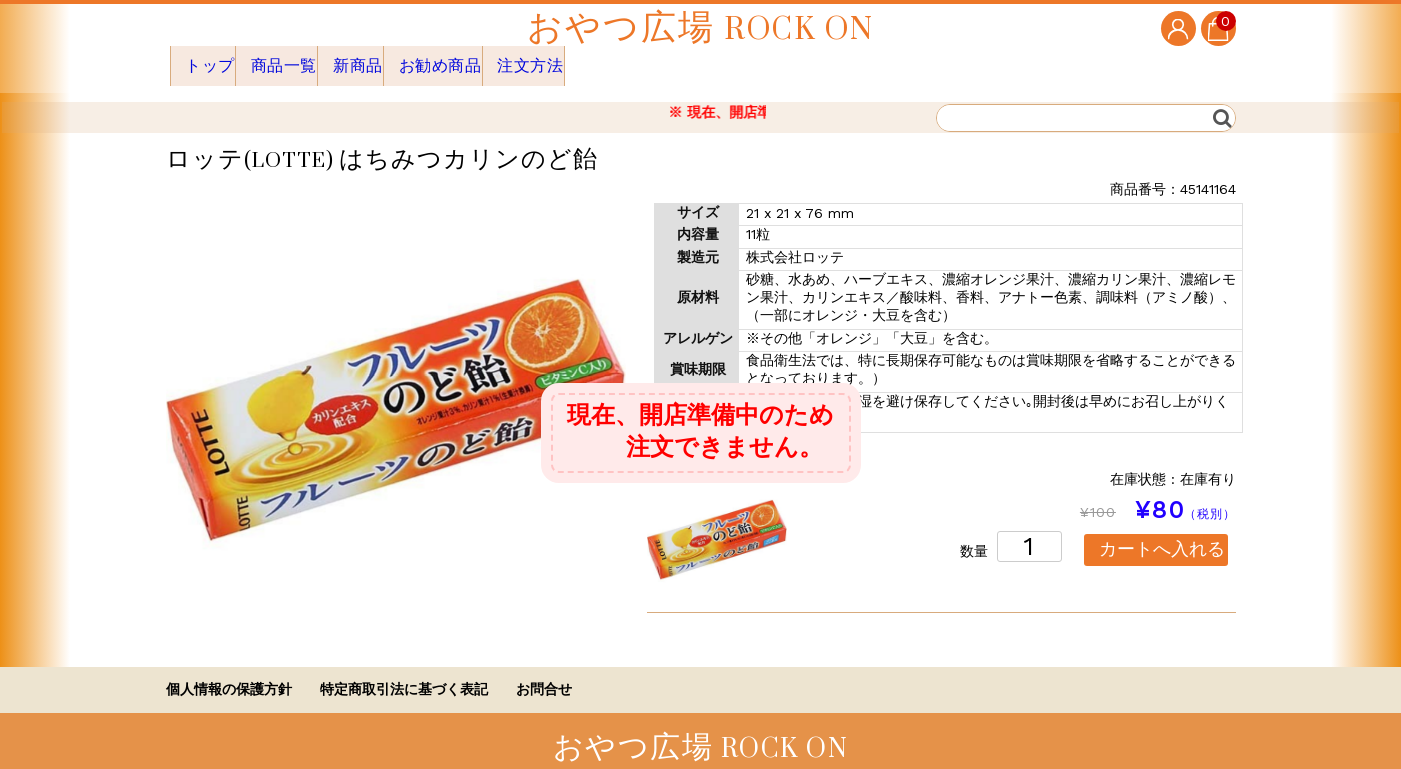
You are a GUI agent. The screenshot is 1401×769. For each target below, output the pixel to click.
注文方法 (610, 58)
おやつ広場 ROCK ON (700, 28)
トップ (211, 58)
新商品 (396, 58)
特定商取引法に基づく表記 (404, 675)
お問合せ (544, 675)
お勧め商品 (498, 58)
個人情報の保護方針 (229, 675)
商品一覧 (304, 58)
